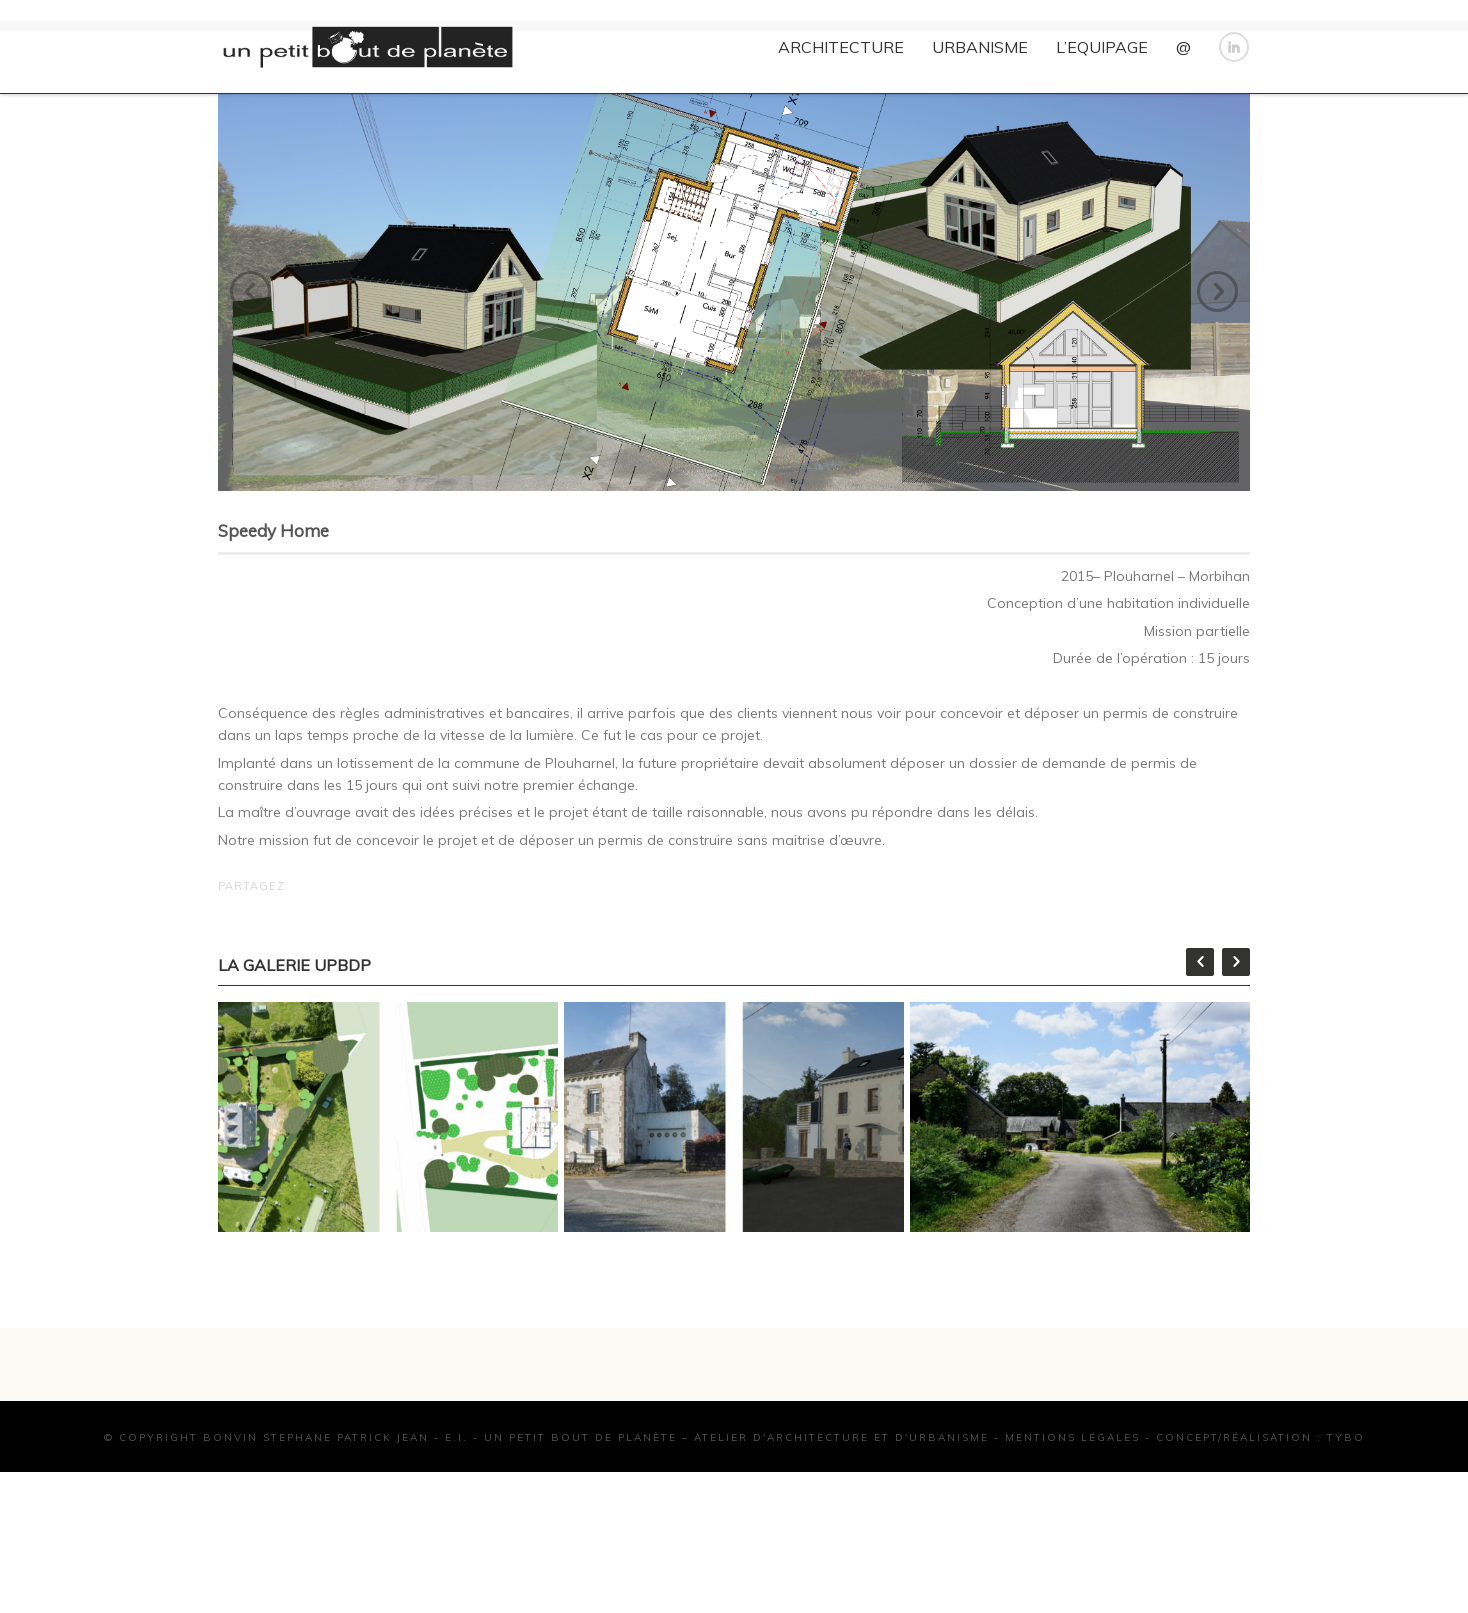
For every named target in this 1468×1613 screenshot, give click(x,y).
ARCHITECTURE (841, 47)
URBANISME (980, 47)
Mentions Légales (1072, 1510)
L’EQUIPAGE (1102, 47)
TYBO (1346, 1510)
